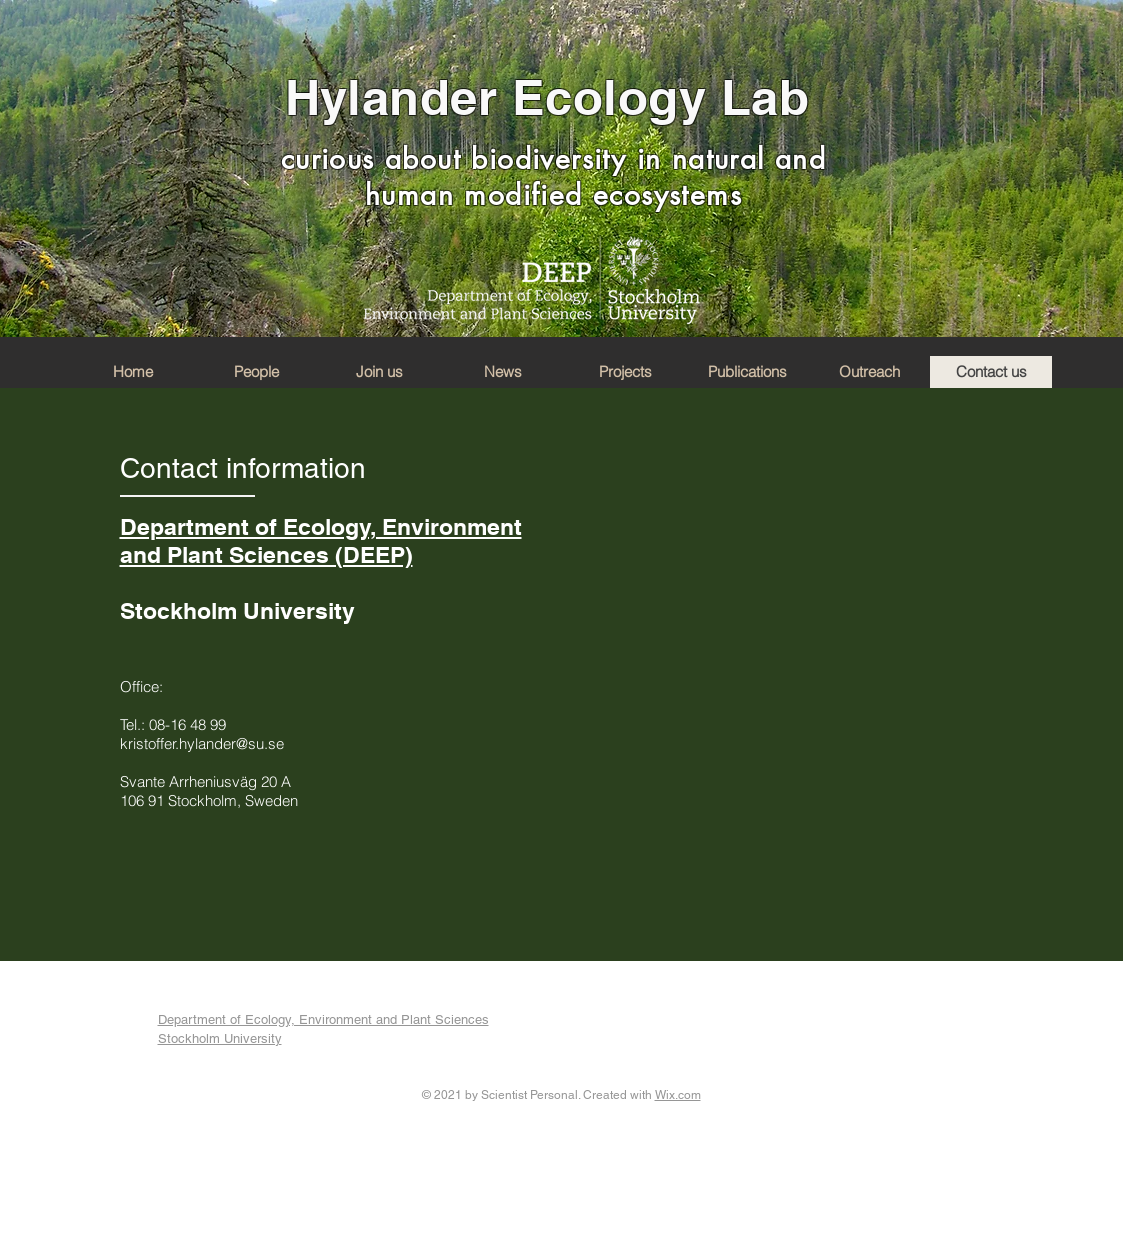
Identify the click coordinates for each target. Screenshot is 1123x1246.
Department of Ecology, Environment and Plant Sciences (323, 1019)
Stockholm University (220, 1038)
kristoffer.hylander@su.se (202, 743)
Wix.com (678, 1095)
